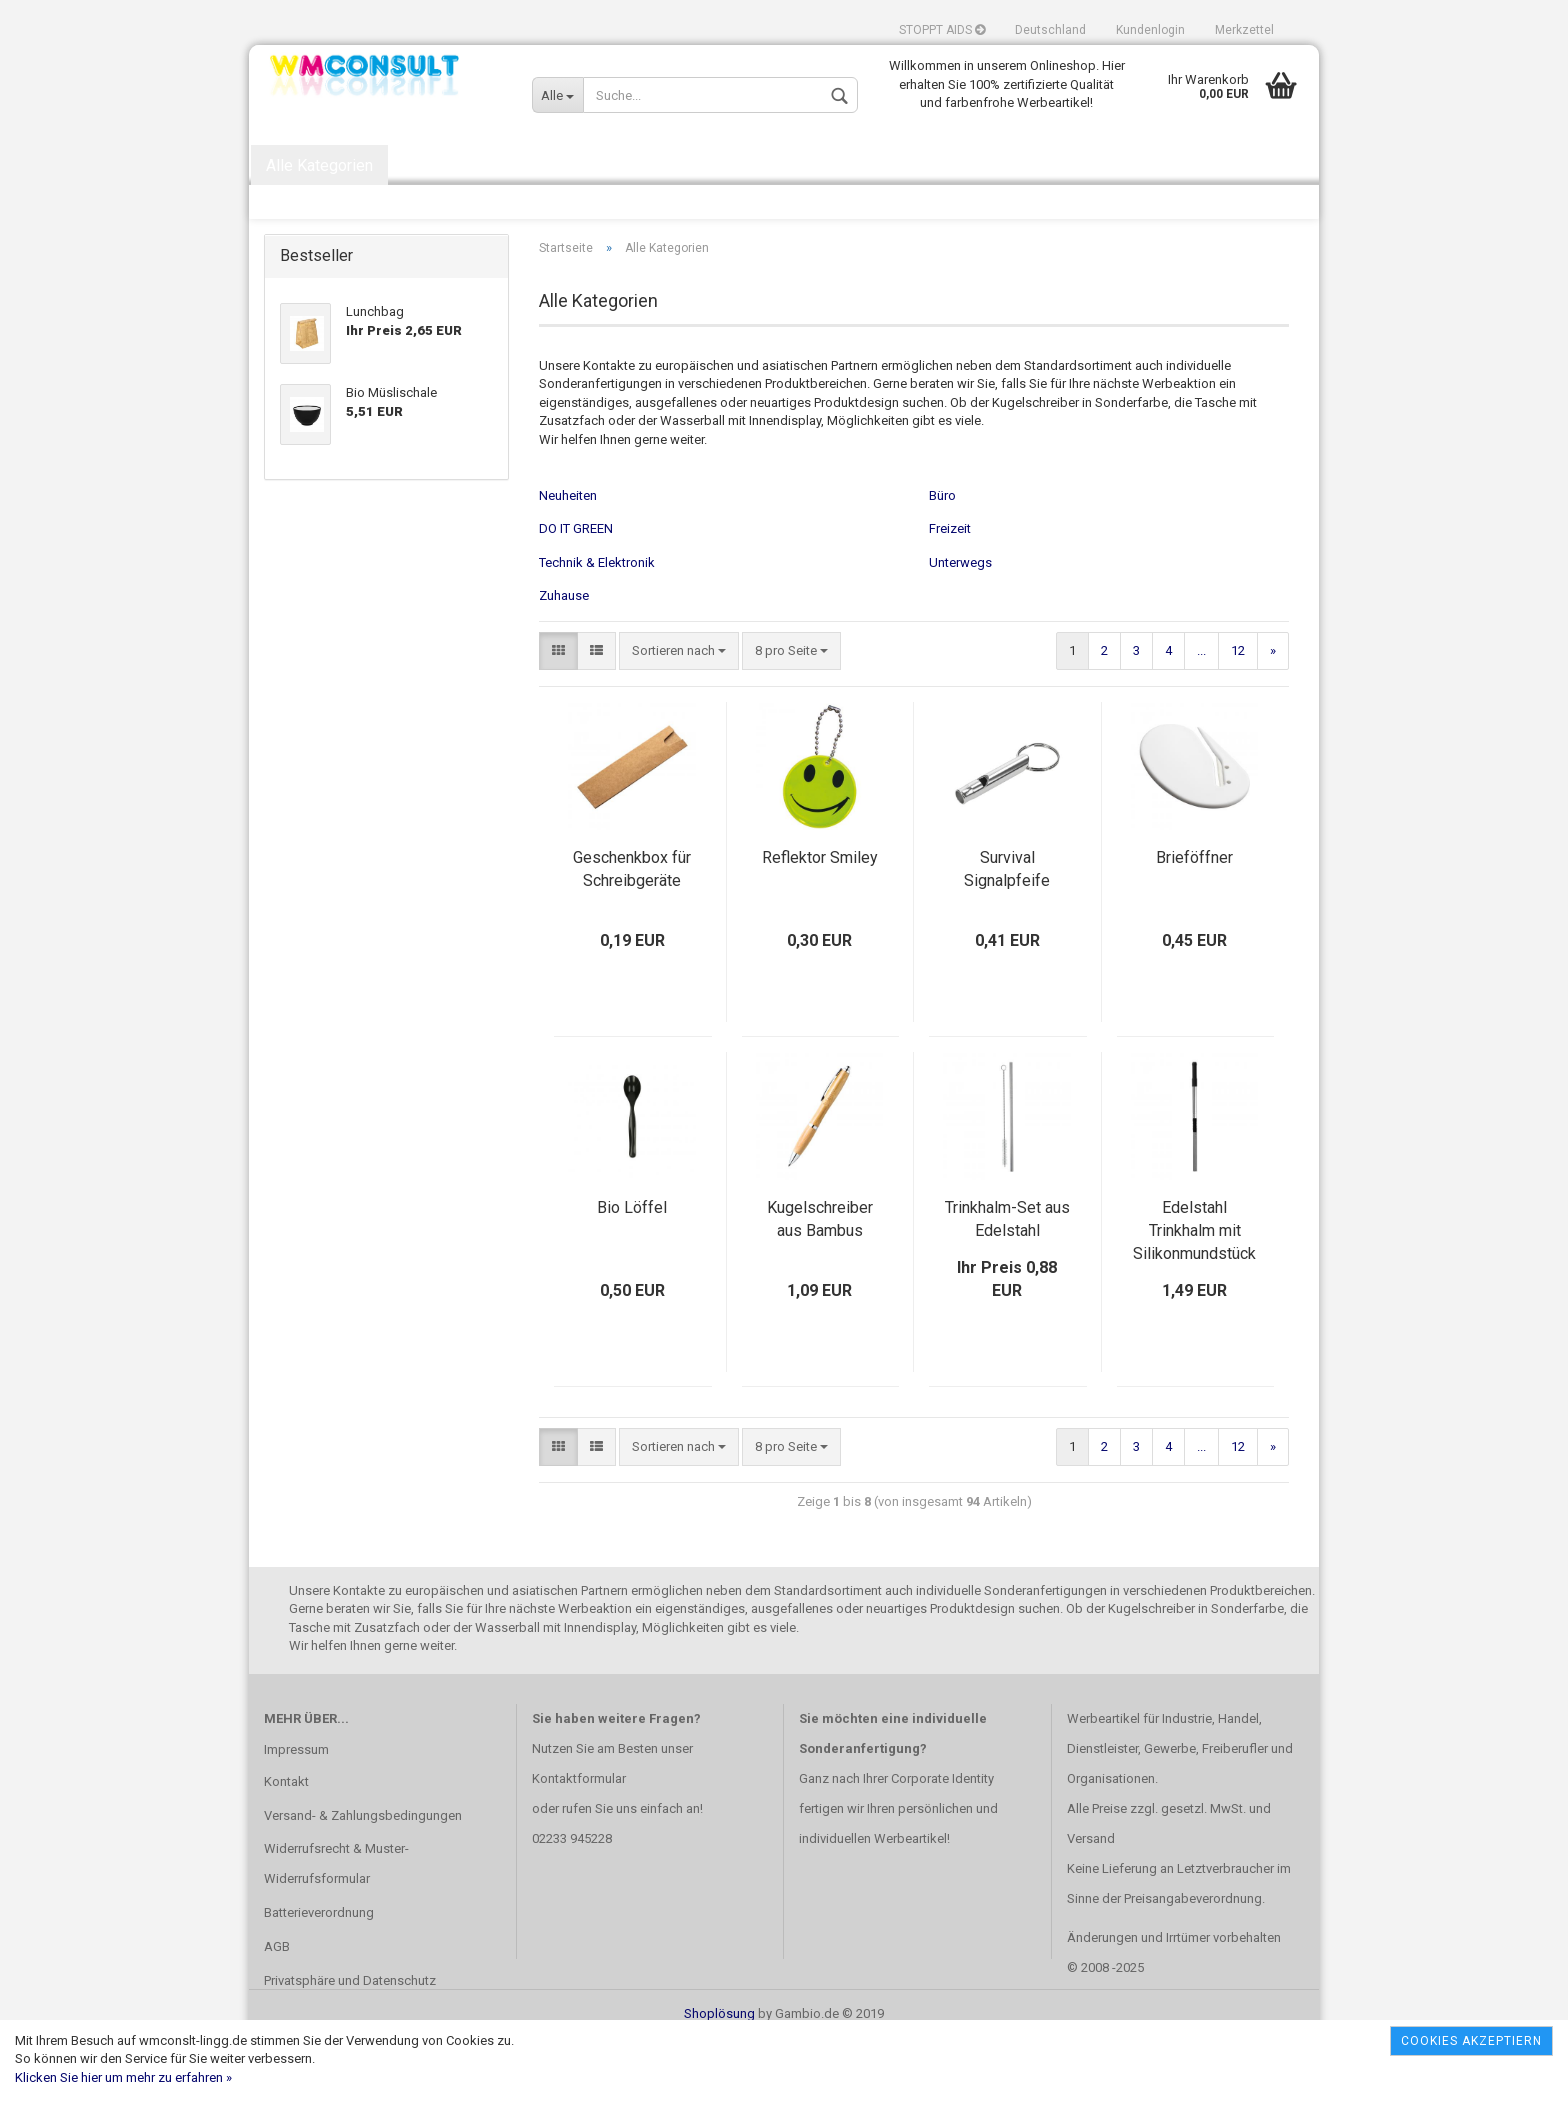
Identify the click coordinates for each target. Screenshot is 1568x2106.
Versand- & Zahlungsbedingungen (363, 1880)
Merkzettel (1244, 30)
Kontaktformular (579, 1844)
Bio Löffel (632, 1273)
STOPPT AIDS (942, 30)
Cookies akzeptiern (1471, 2041)
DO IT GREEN (576, 594)
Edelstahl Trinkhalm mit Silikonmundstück (1194, 1296)
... (1201, 716)
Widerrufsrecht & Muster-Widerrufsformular (336, 1929)
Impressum (296, 1814)
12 (1238, 716)
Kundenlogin (1150, 30)
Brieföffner (1194, 923)
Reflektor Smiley (820, 923)
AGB (277, 2012)
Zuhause (564, 661)
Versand (1091, 1904)
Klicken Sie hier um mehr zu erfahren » (123, 2077)
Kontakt (286, 1846)
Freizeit (950, 594)
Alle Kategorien (319, 165)
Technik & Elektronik (597, 627)
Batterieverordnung (319, 1978)
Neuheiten (568, 560)
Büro (942, 560)
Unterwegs (960, 627)
